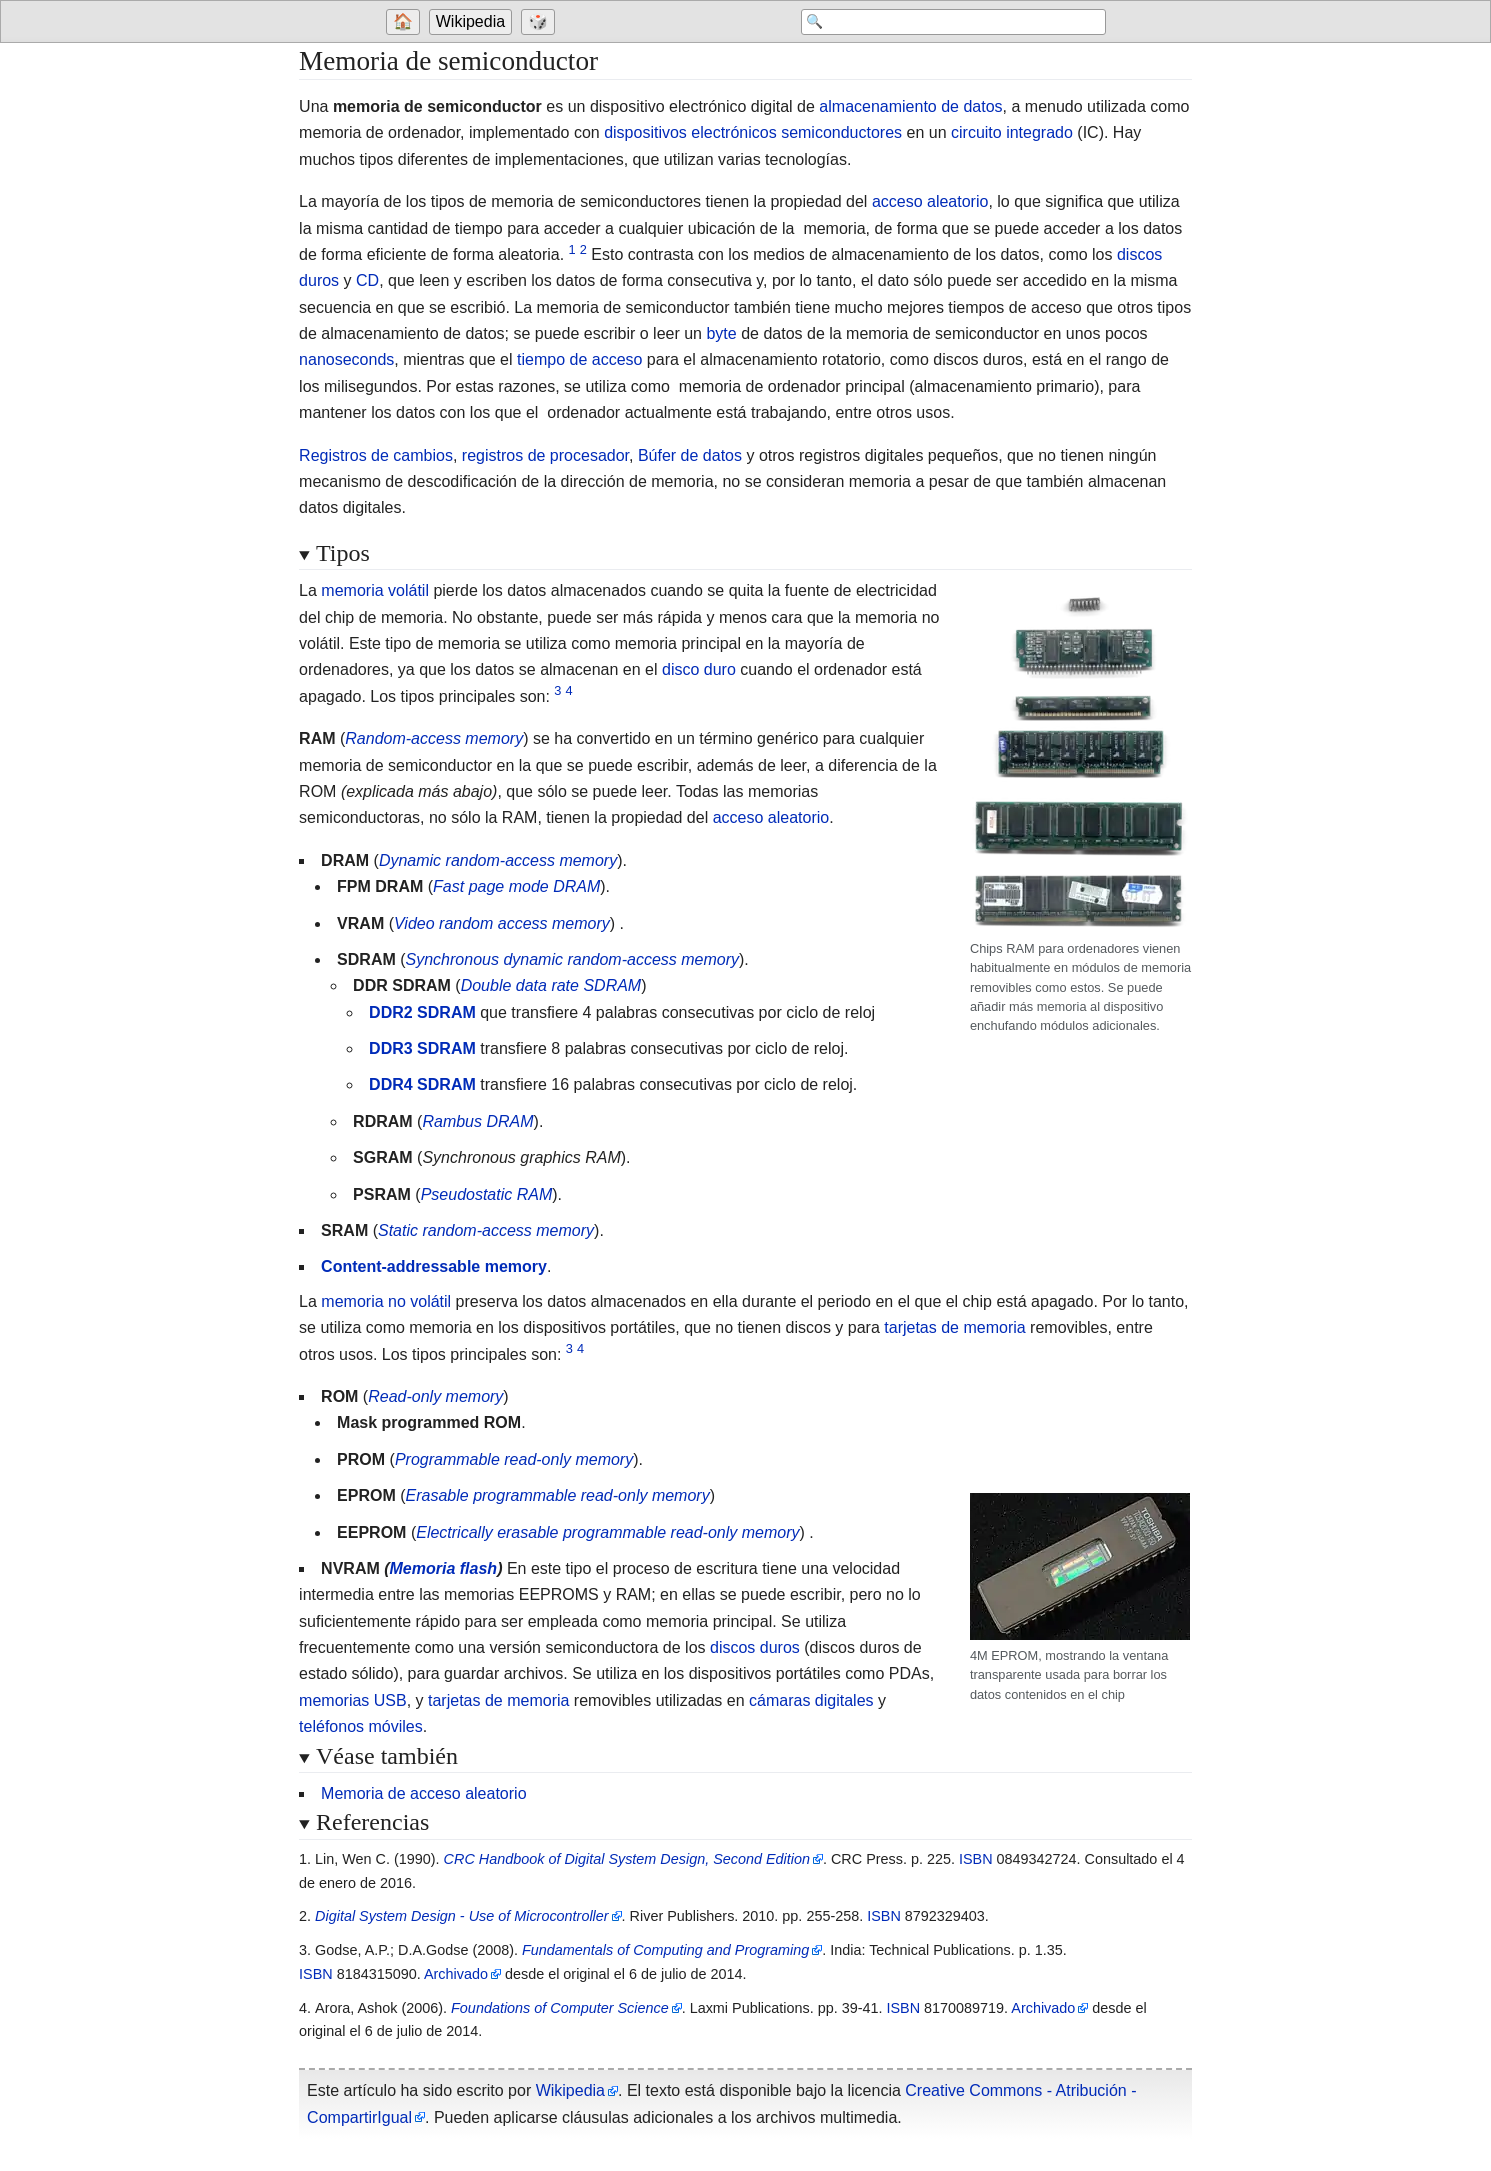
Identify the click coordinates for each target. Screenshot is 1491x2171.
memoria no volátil (386, 1301)
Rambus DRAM (477, 1121)
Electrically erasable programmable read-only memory (607, 1532)
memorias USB (353, 1700)
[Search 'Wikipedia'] (946, 22)
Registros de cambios (376, 455)
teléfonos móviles (361, 1726)
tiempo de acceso (579, 359)
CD (367, 280)
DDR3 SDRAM (422, 1048)
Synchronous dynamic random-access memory (572, 959)
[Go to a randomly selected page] (541, 22)
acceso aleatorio (930, 201)
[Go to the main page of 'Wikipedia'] (473, 22)
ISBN (976, 1859)
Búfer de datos (690, 455)
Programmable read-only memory (514, 1459)
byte (721, 333)
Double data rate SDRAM (551, 985)
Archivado (456, 1974)
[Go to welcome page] (405, 22)
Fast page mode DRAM (516, 886)
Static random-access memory (486, 1230)
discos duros (755, 1647)
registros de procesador (545, 455)
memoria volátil (375, 590)
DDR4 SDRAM (422, 1084)
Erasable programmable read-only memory (558, 1495)
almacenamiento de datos (910, 106)
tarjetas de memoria (954, 1327)
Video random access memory (502, 923)
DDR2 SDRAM (422, 1012)
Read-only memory (435, 1396)
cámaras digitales (811, 1700)
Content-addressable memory (434, 1266)
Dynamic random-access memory (498, 860)
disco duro (699, 669)
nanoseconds (346, 359)
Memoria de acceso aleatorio (423, 1793)
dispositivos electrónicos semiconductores (753, 132)
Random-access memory (434, 738)
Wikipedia (470, 21)
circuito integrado (1012, 132)
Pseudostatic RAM (487, 1194)
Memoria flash (444, 1568)
